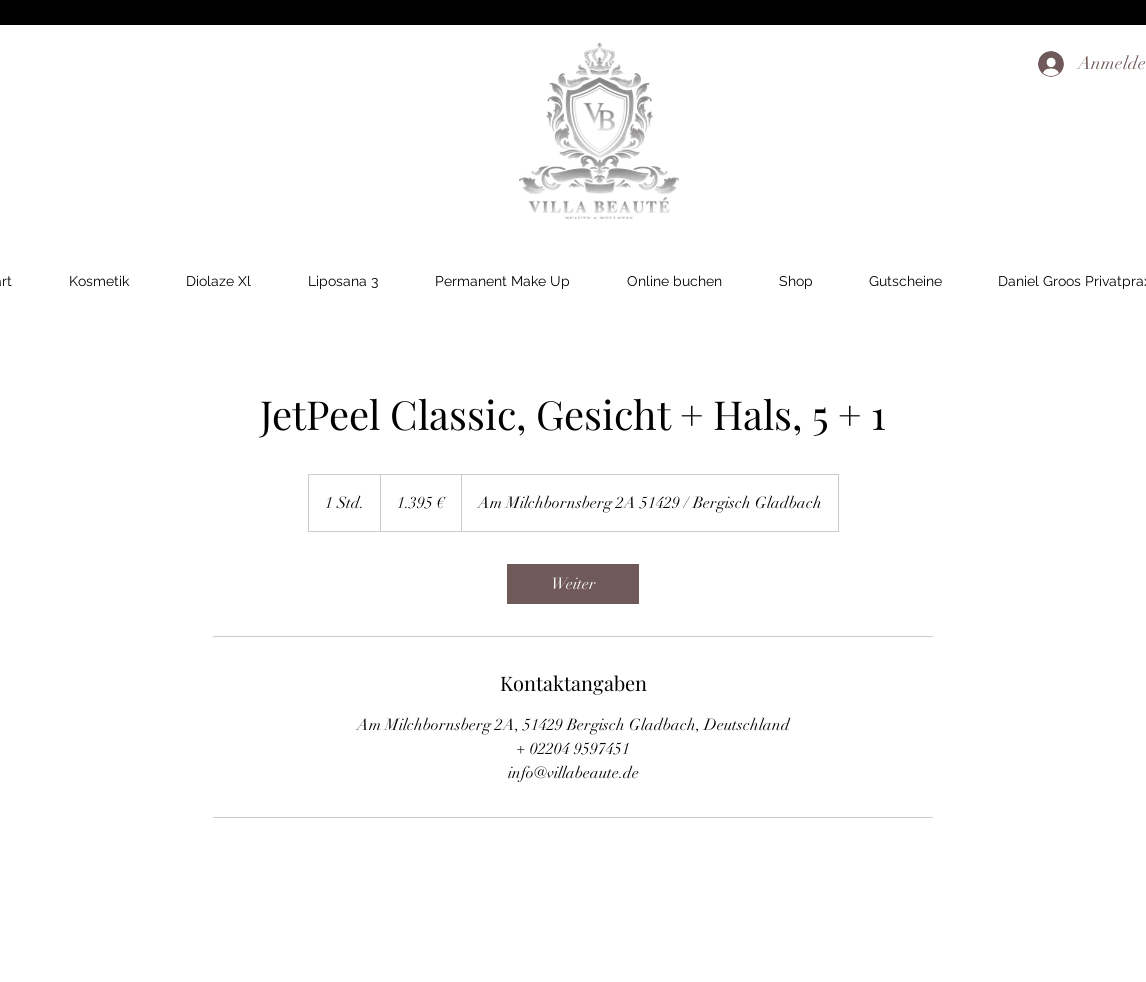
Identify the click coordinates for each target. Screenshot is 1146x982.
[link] (573, 584)
